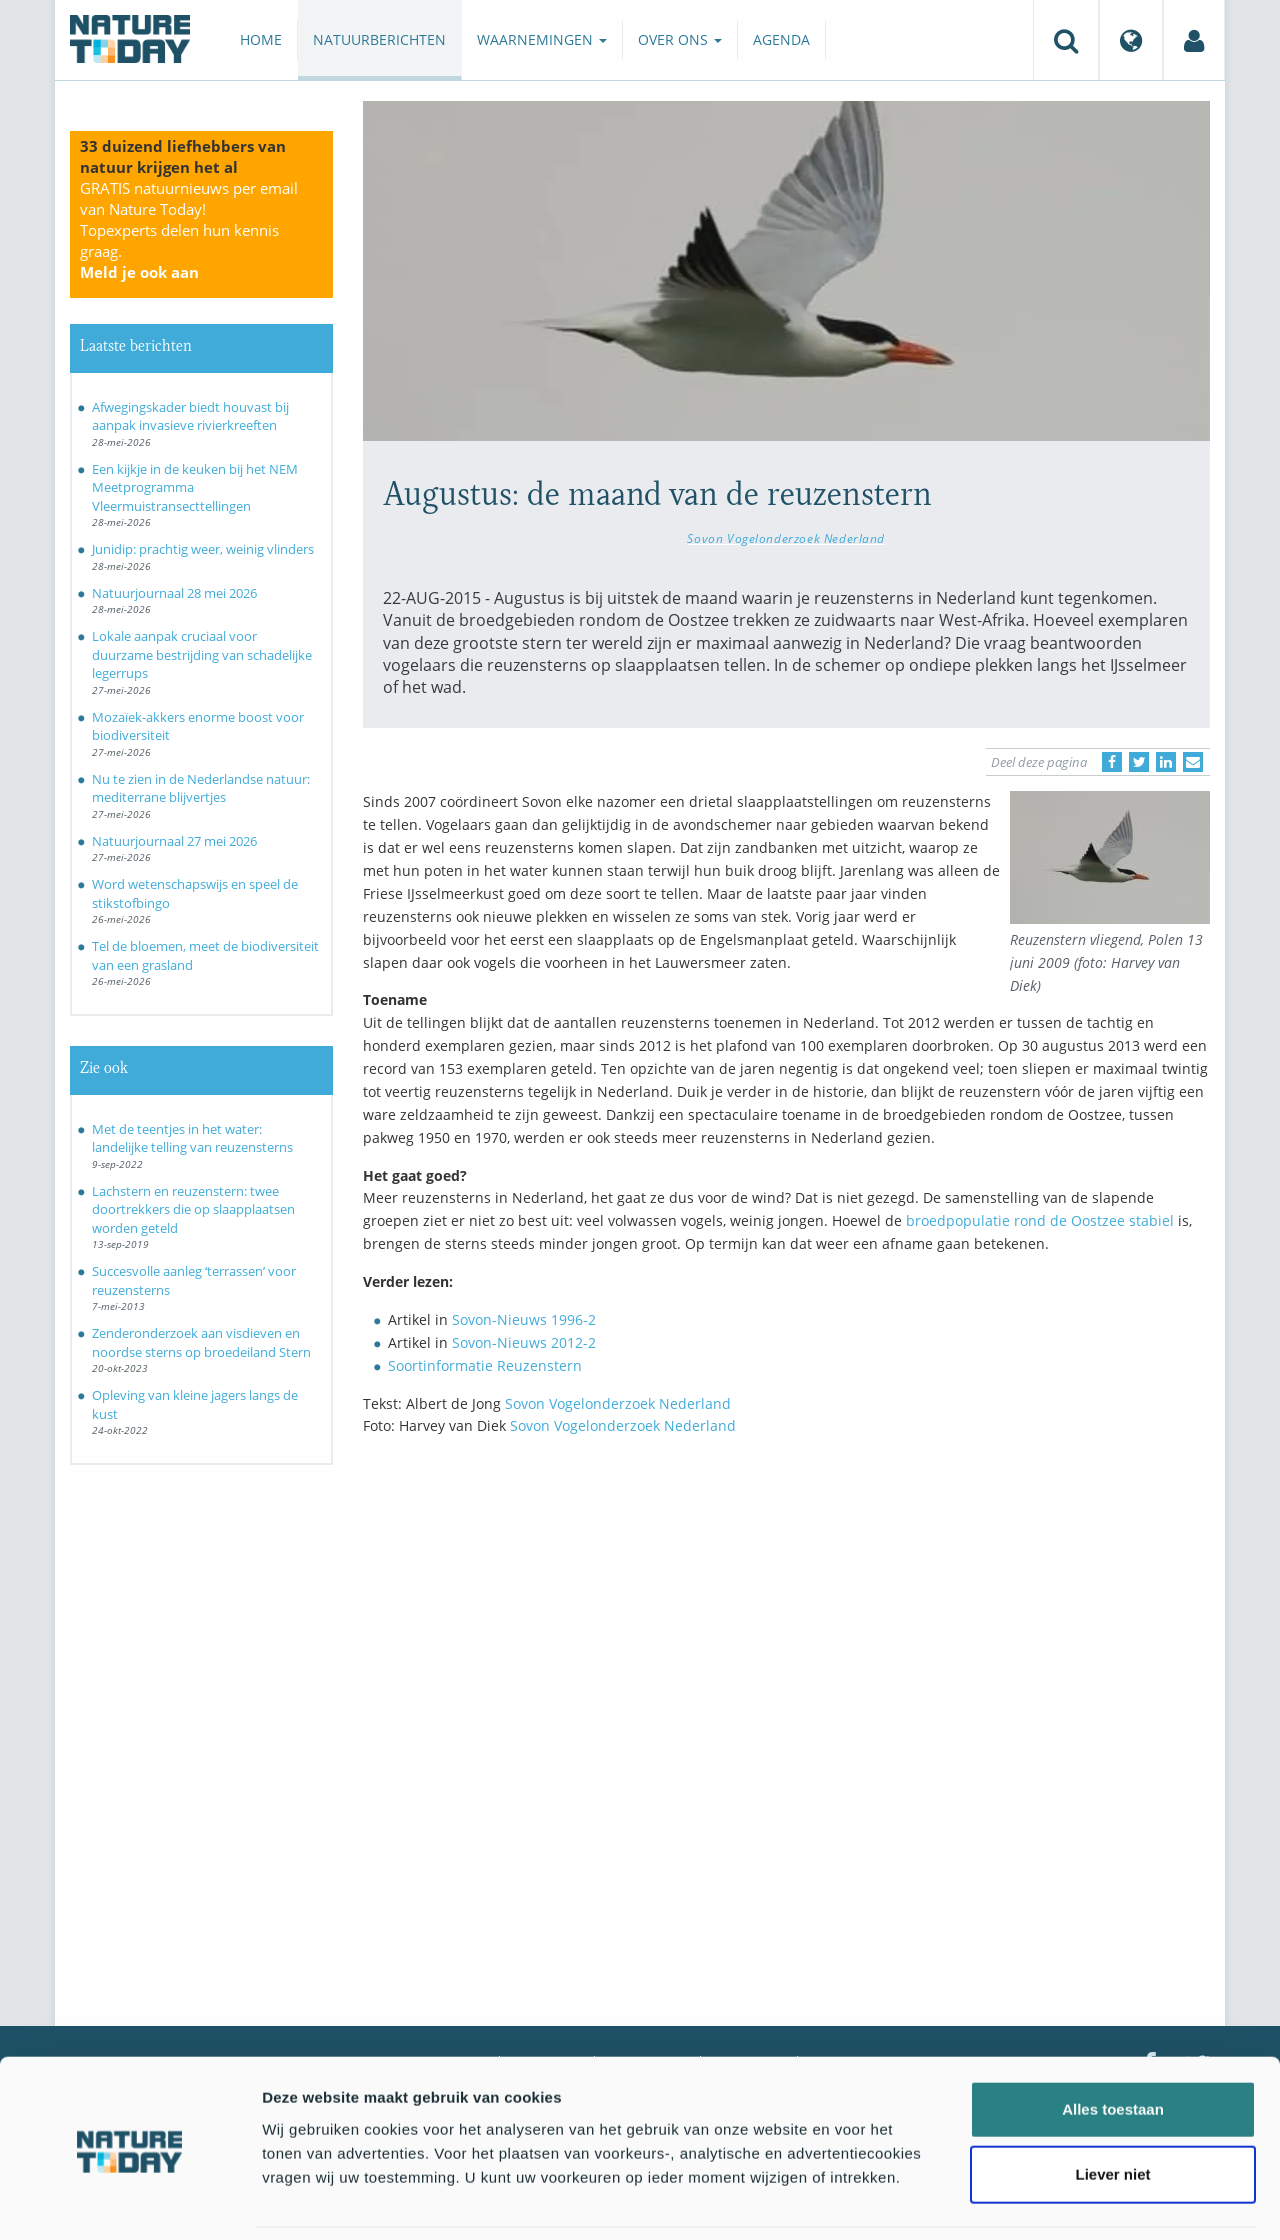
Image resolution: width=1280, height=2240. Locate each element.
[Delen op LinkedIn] (1166, 762)
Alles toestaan (1113, 2042)
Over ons (680, 39)
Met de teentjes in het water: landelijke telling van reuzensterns (192, 1138)
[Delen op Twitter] (1139, 762)
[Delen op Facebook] (1112, 762)
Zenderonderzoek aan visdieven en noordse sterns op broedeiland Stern (201, 1342)
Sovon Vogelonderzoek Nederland (786, 538)
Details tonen (1080, 2200)
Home (261, 39)
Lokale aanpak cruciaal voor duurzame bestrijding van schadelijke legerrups (202, 654)
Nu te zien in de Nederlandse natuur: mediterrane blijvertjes (201, 788)
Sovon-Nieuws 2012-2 (524, 1342)
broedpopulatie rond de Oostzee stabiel (1040, 1220)
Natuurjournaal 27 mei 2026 (174, 841)
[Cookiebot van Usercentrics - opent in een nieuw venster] (129, 2201)
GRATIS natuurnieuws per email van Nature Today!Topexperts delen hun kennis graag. (189, 230)
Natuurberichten (379, 39)
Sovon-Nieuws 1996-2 (524, 1319)
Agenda (781, 39)
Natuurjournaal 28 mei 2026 (174, 593)
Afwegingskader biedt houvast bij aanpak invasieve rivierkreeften (190, 416)
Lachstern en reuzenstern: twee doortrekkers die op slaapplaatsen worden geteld (193, 1209)
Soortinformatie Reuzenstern (485, 1365)
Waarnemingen (542, 39)
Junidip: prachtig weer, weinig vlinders (203, 549)
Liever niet (1112, 2108)
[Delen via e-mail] (1193, 762)
